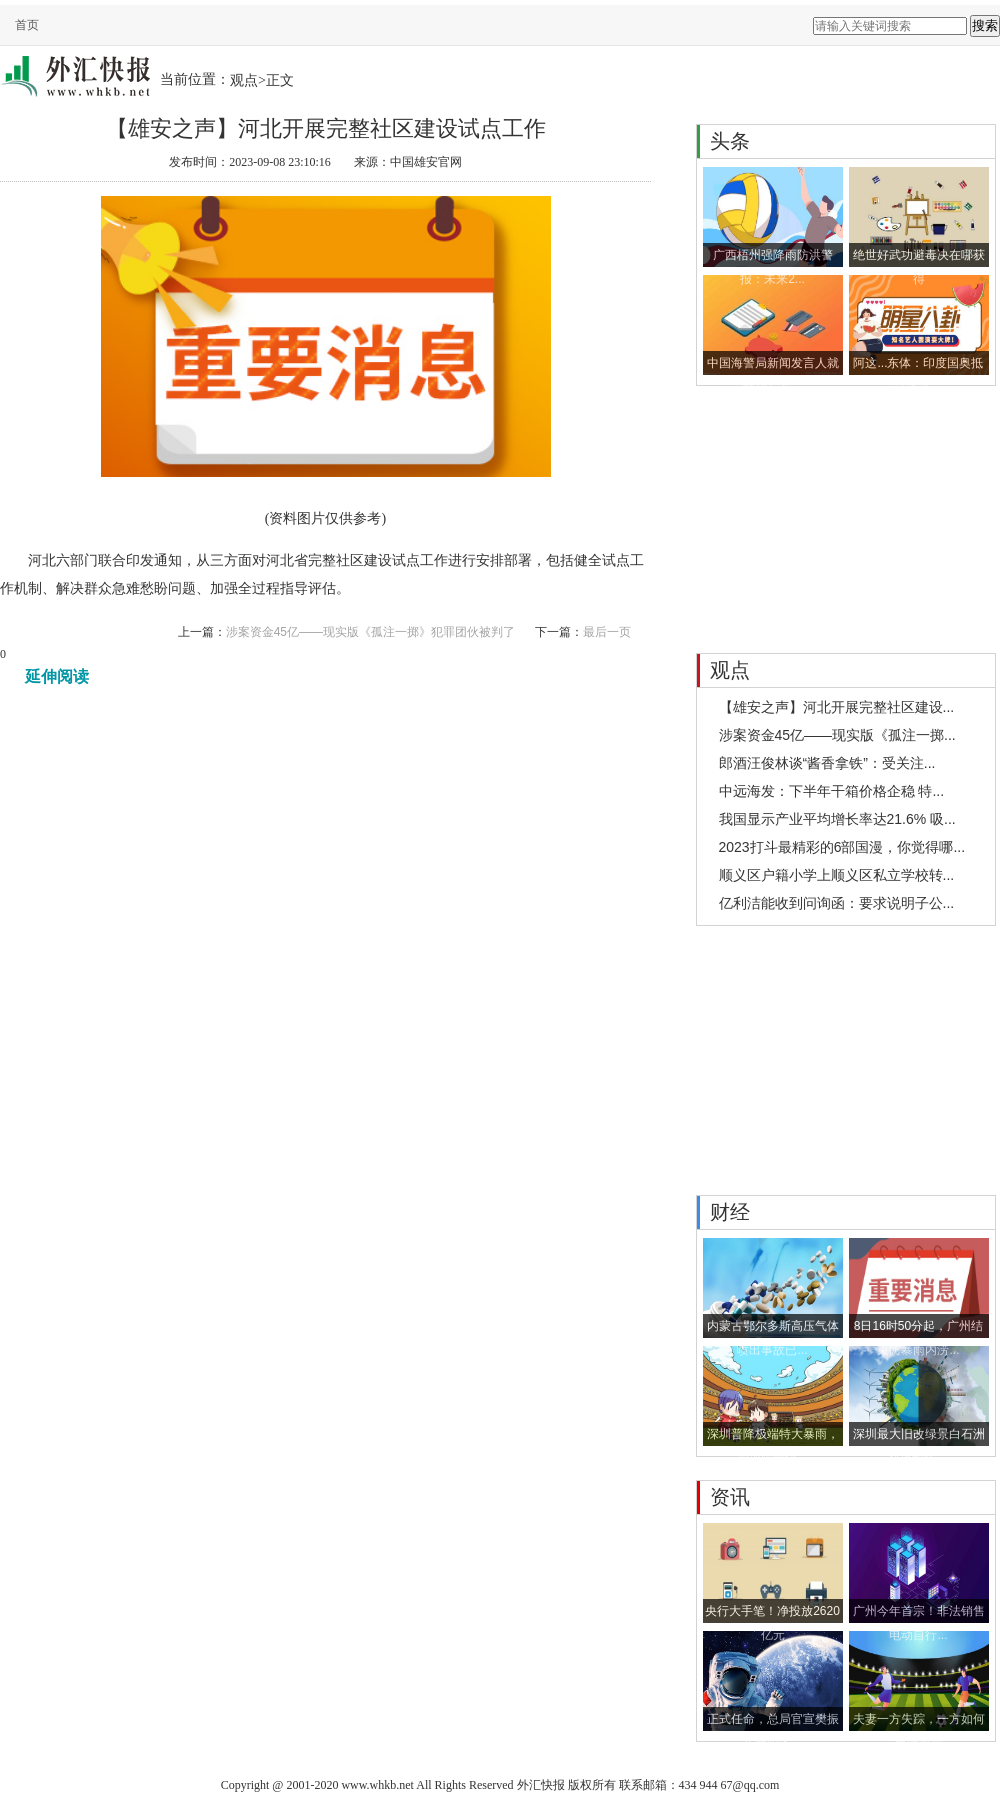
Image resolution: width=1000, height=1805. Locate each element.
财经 (730, 1212)
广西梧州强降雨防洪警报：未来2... (773, 257)
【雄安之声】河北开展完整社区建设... (837, 707)
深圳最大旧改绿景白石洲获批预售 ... (919, 1436)
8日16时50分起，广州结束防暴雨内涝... (918, 1328)
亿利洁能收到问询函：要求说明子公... (837, 903)
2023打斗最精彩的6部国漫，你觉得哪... (842, 847)
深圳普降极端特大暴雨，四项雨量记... (773, 1436)
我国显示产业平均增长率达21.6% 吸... (837, 819)
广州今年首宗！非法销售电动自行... (919, 1613)
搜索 (985, 25)
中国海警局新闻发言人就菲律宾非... (773, 365)
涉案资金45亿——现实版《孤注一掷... (837, 735)
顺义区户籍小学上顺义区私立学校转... (837, 875)
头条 (730, 141)
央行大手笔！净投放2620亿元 (772, 1613)
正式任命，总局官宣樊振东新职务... (773, 1721)
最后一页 (607, 632)
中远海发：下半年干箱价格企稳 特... (832, 791)
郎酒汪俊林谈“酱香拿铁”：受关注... (827, 763)
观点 (244, 80)
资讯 (730, 1497)
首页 (27, 25)
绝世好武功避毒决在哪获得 (919, 257)
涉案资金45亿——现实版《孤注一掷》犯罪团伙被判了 (370, 632)
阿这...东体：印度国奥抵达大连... (918, 365)
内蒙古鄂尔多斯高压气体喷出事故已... (773, 1328)
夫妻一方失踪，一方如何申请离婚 (919, 1721)
